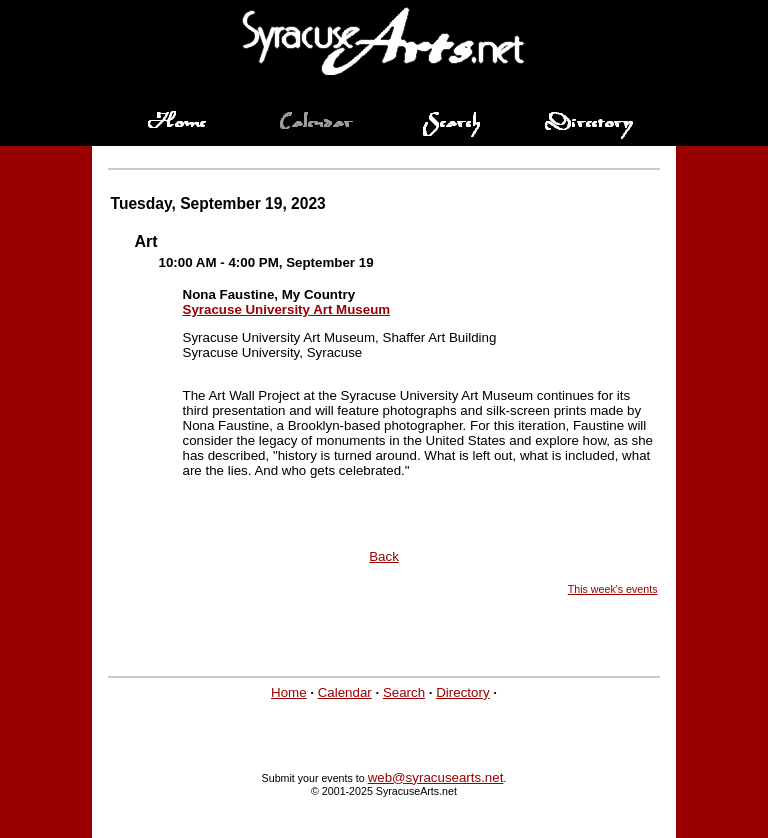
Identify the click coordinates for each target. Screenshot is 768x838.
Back (384, 556)
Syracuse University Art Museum (287, 309)
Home (289, 692)
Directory (462, 692)
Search (404, 692)
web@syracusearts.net (436, 777)
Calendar (345, 692)
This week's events (613, 589)
